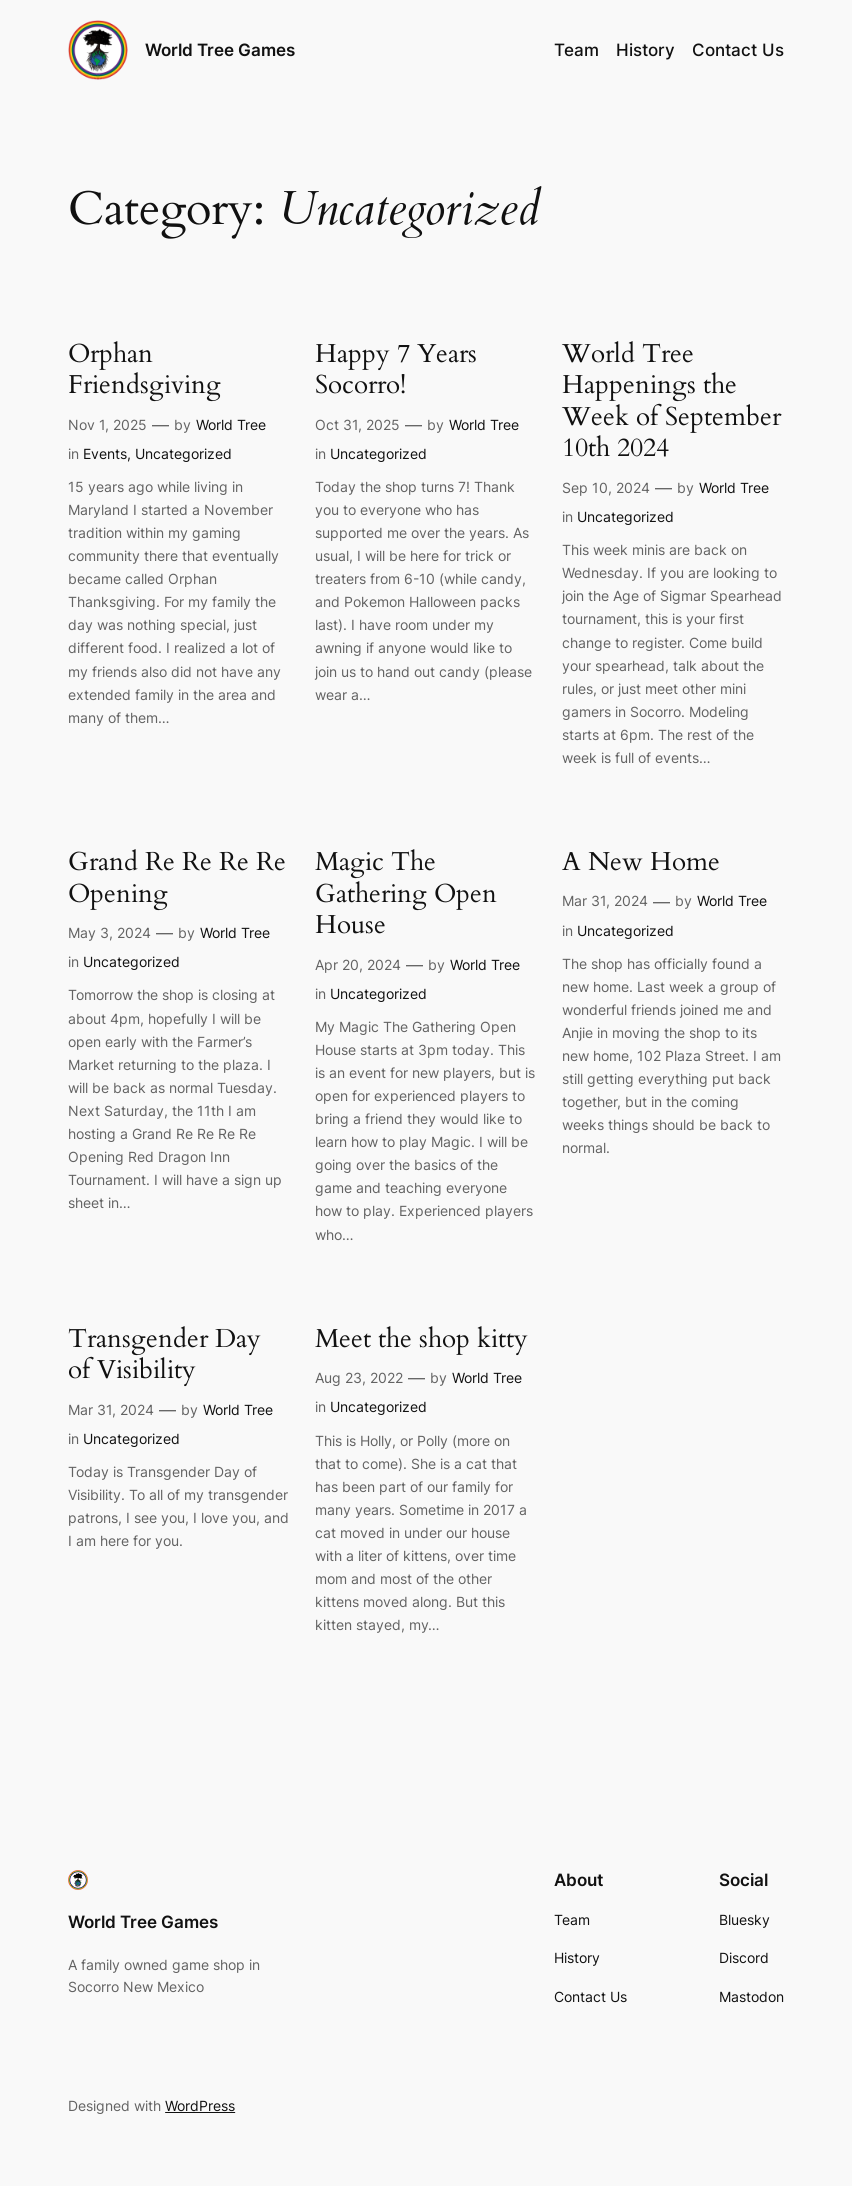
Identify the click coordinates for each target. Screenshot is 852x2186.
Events (105, 453)
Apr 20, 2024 (358, 964)
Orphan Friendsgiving (144, 370)
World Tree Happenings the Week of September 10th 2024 (671, 402)
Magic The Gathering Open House (406, 894)
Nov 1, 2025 (107, 424)
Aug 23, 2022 (359, 1377)
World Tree (231, 424)
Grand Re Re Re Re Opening (177, 878)
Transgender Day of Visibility (164, 1355)
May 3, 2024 (109, 932)
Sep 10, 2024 (606, 487)
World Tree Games (220, 50)
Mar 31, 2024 (605, 900)
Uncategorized (183, 453)
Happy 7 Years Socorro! (396, 370)
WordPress (200, 2105)
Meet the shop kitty (421, 1340)
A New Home (641, 863)
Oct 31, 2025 (357, 424)
